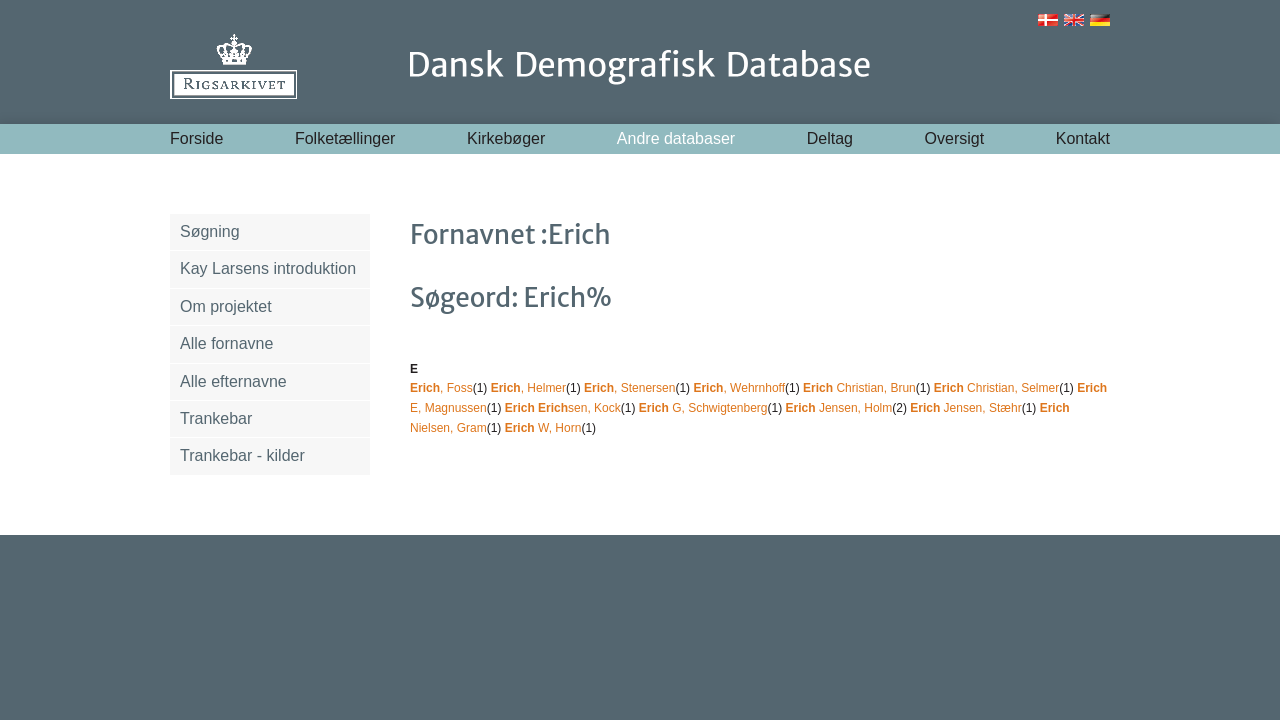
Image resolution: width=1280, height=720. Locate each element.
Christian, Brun (859, 388)
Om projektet (226, 306)
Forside (196, 138)
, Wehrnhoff (739, 388)
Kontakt (1083, 138)
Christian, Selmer (996, 388)
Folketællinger (345, 138)
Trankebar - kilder (242, 455)
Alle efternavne (233, 381)
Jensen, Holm (839, 408)
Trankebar (216, 418)
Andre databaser (676, 138)
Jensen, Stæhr (965, 408)
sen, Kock (563, 408)
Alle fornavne (226, 343)
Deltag (830, 138)
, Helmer (528, 388)
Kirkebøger (506, 138)
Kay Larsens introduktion (268, 268)
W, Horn (543, 428)
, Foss (441, 388)
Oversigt (955, 138)
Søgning (210, 231)
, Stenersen (629, 388)
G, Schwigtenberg (703, 408)
